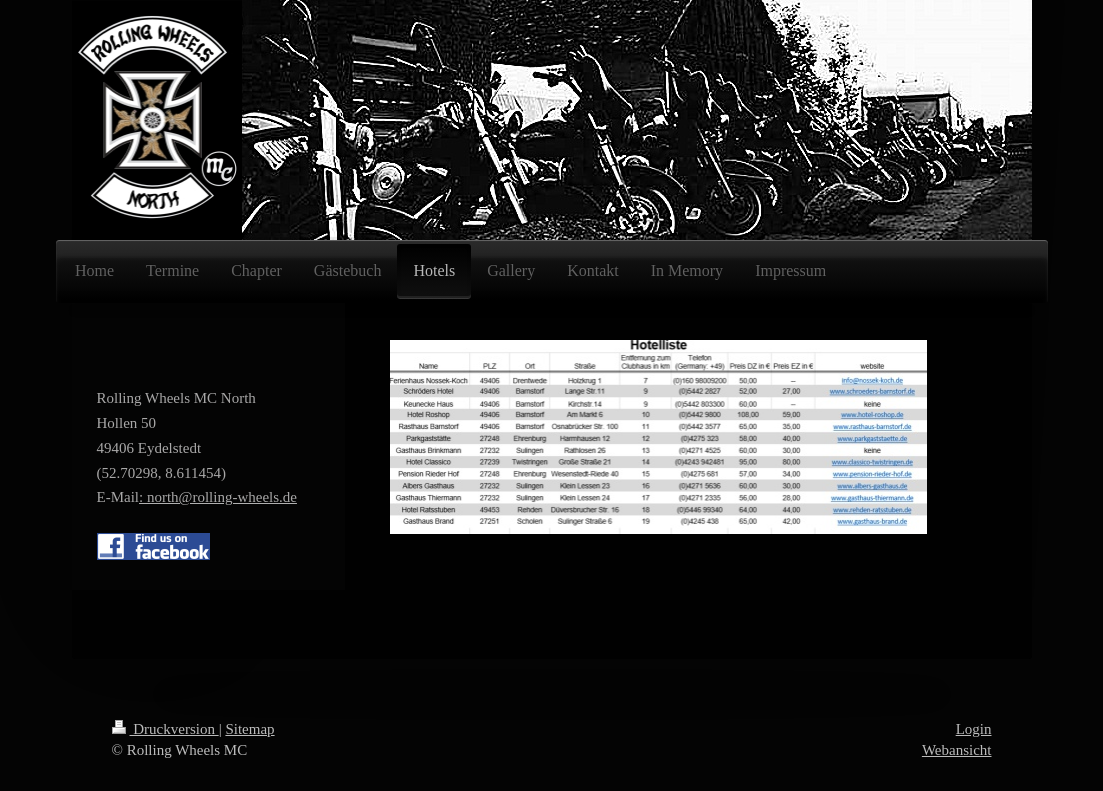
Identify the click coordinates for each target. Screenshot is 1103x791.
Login (974, 729)
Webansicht (957, 750)
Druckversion (165, 729)
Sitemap (249, 729)
